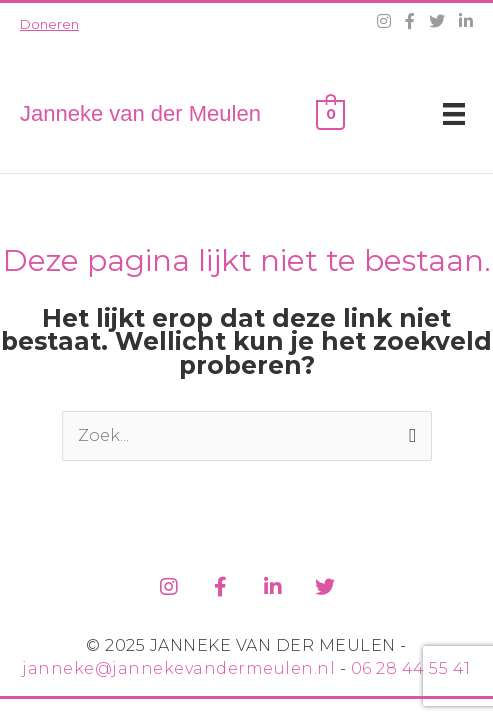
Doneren (49, 24)
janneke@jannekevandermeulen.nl (178, 668)
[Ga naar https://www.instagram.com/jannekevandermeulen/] (169, 583)
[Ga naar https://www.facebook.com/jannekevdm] (221, 583)
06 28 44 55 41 (411, 668)
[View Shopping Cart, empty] (331, 113)
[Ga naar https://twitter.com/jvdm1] (325, 583)
